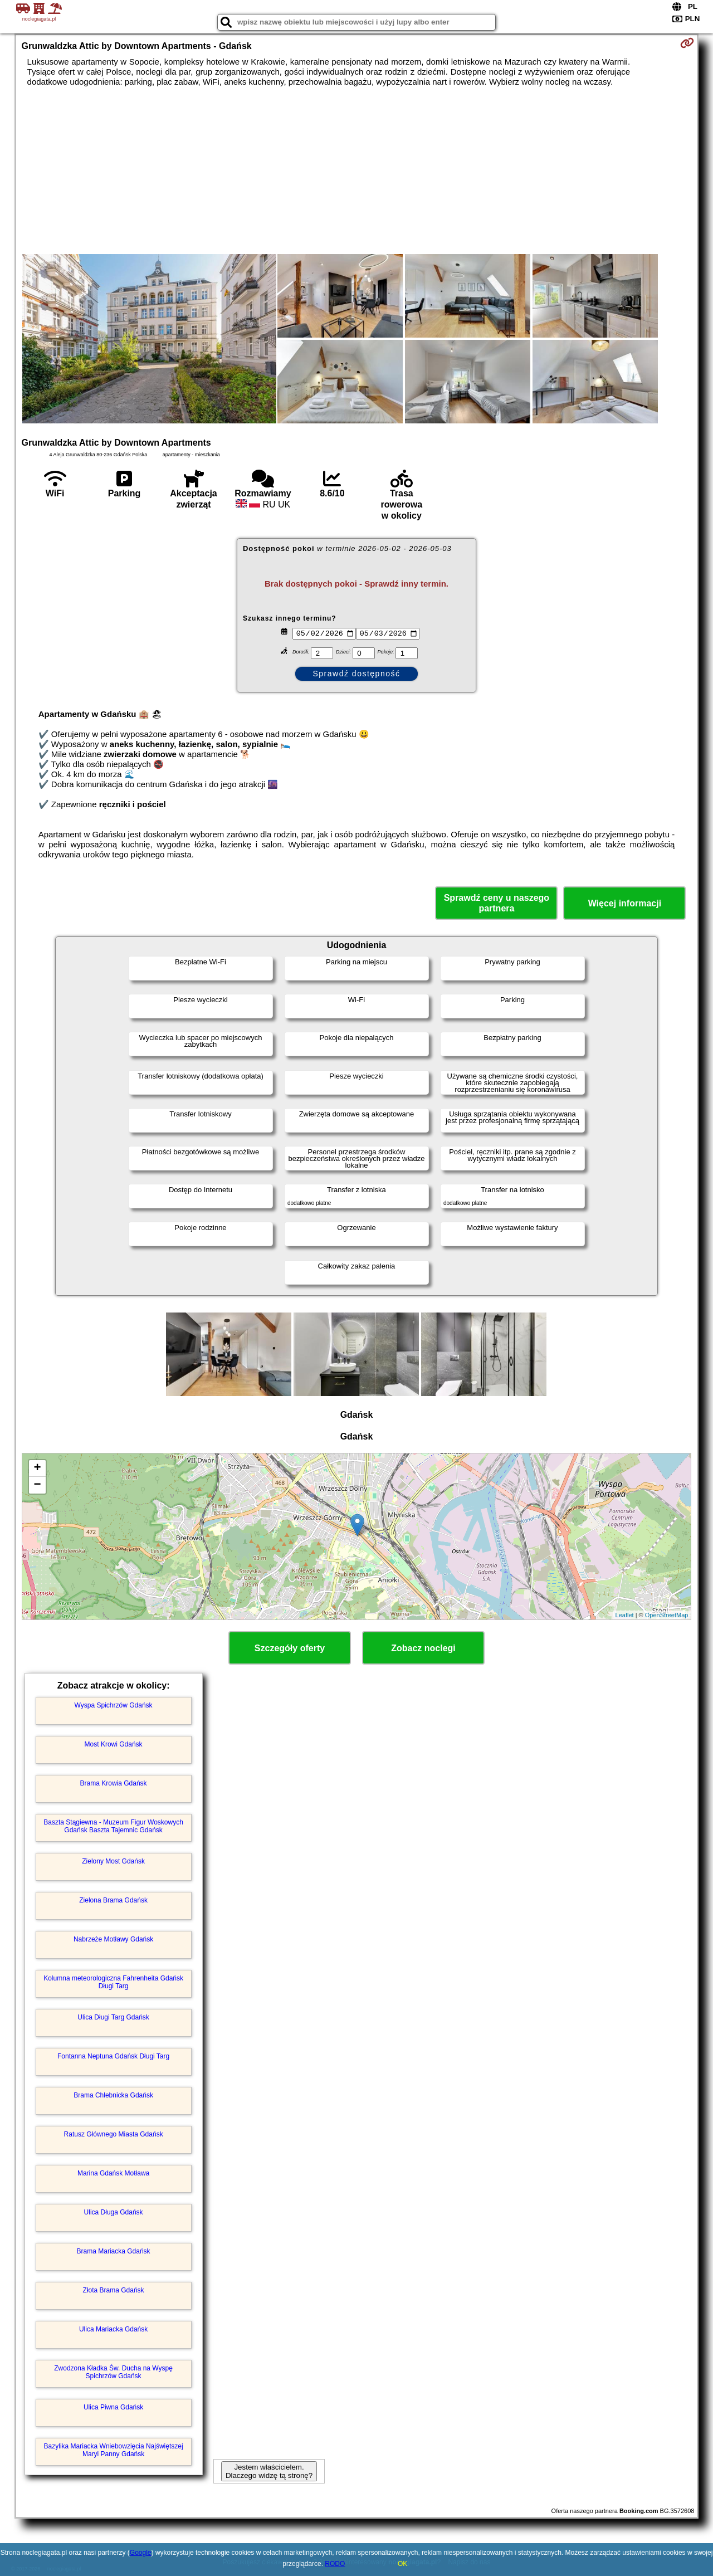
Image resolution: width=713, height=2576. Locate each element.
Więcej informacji (624, 903)
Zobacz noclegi (423, 1648)
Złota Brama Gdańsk (113, 2290)
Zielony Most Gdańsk (113, 1861)
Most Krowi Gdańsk (114, 1744)
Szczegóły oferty (290, 1648)
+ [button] (37, 1468)
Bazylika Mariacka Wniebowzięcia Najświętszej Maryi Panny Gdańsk (113, 2450)
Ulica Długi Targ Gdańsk (113, 2017)
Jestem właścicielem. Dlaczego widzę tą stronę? (269, 2471)
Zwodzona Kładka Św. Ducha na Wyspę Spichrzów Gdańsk (113, 2372)
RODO (335, 2564)
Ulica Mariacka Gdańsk (113, 2329)
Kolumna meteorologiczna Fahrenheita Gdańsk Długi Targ (113, 1982)
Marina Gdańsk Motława (113, 2173)
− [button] (37, 1485)
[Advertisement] (356, 170)
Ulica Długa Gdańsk (113, 2212)
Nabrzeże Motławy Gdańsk (113, 1939)
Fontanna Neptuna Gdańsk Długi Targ (113, 2056)
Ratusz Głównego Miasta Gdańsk (113, 2134)
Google (141, 2553)
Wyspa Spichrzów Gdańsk (114, 1705)
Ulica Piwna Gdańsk (113, 2407)
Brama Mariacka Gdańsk (113, 2251)
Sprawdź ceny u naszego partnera (496, 903)
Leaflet (625, 1615)
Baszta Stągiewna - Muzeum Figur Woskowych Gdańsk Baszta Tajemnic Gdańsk (113, 1826)
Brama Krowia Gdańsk (113, 1783)
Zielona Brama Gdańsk (113, 1900)
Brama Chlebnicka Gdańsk (113, 2095)
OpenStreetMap (666, 1615)
